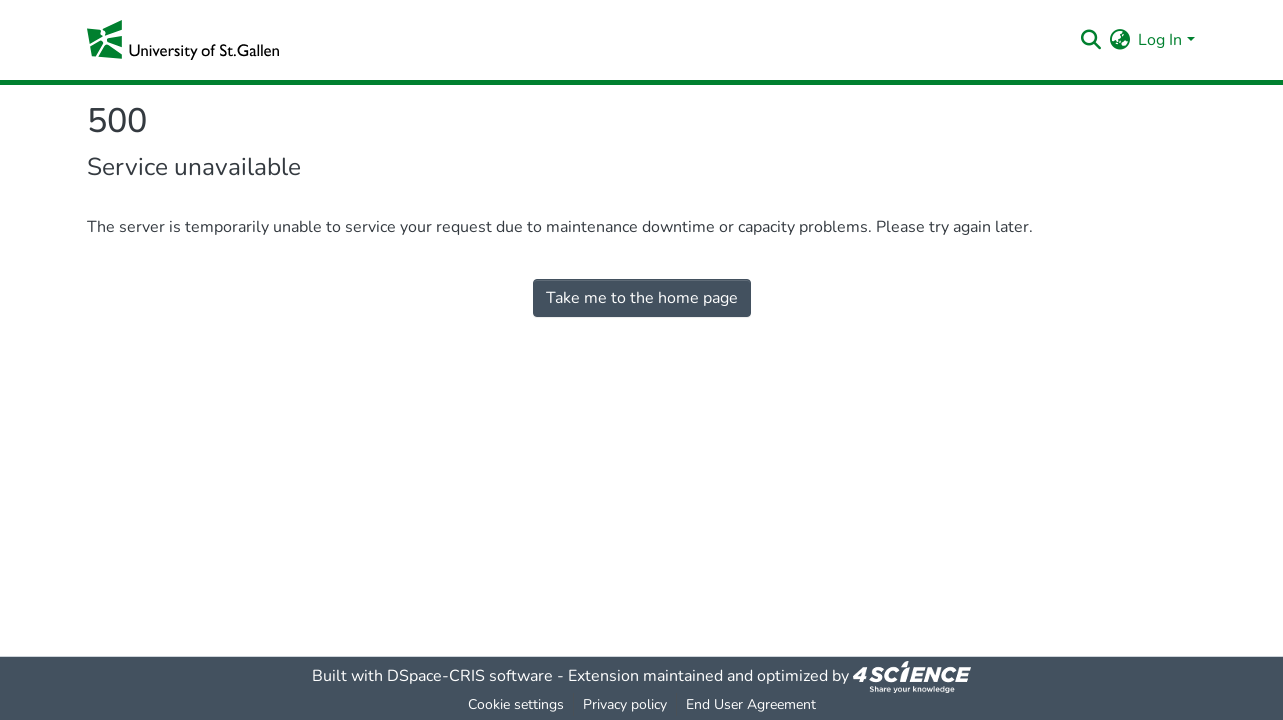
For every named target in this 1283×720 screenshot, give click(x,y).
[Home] (183, 40)
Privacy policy (625, 704)
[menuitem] (1119, 40)
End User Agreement (751, 704)
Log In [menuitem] (1160, 40)
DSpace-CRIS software (470, 676)
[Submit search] (1090, 40)
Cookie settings (516, 704)
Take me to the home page (642, 298)
